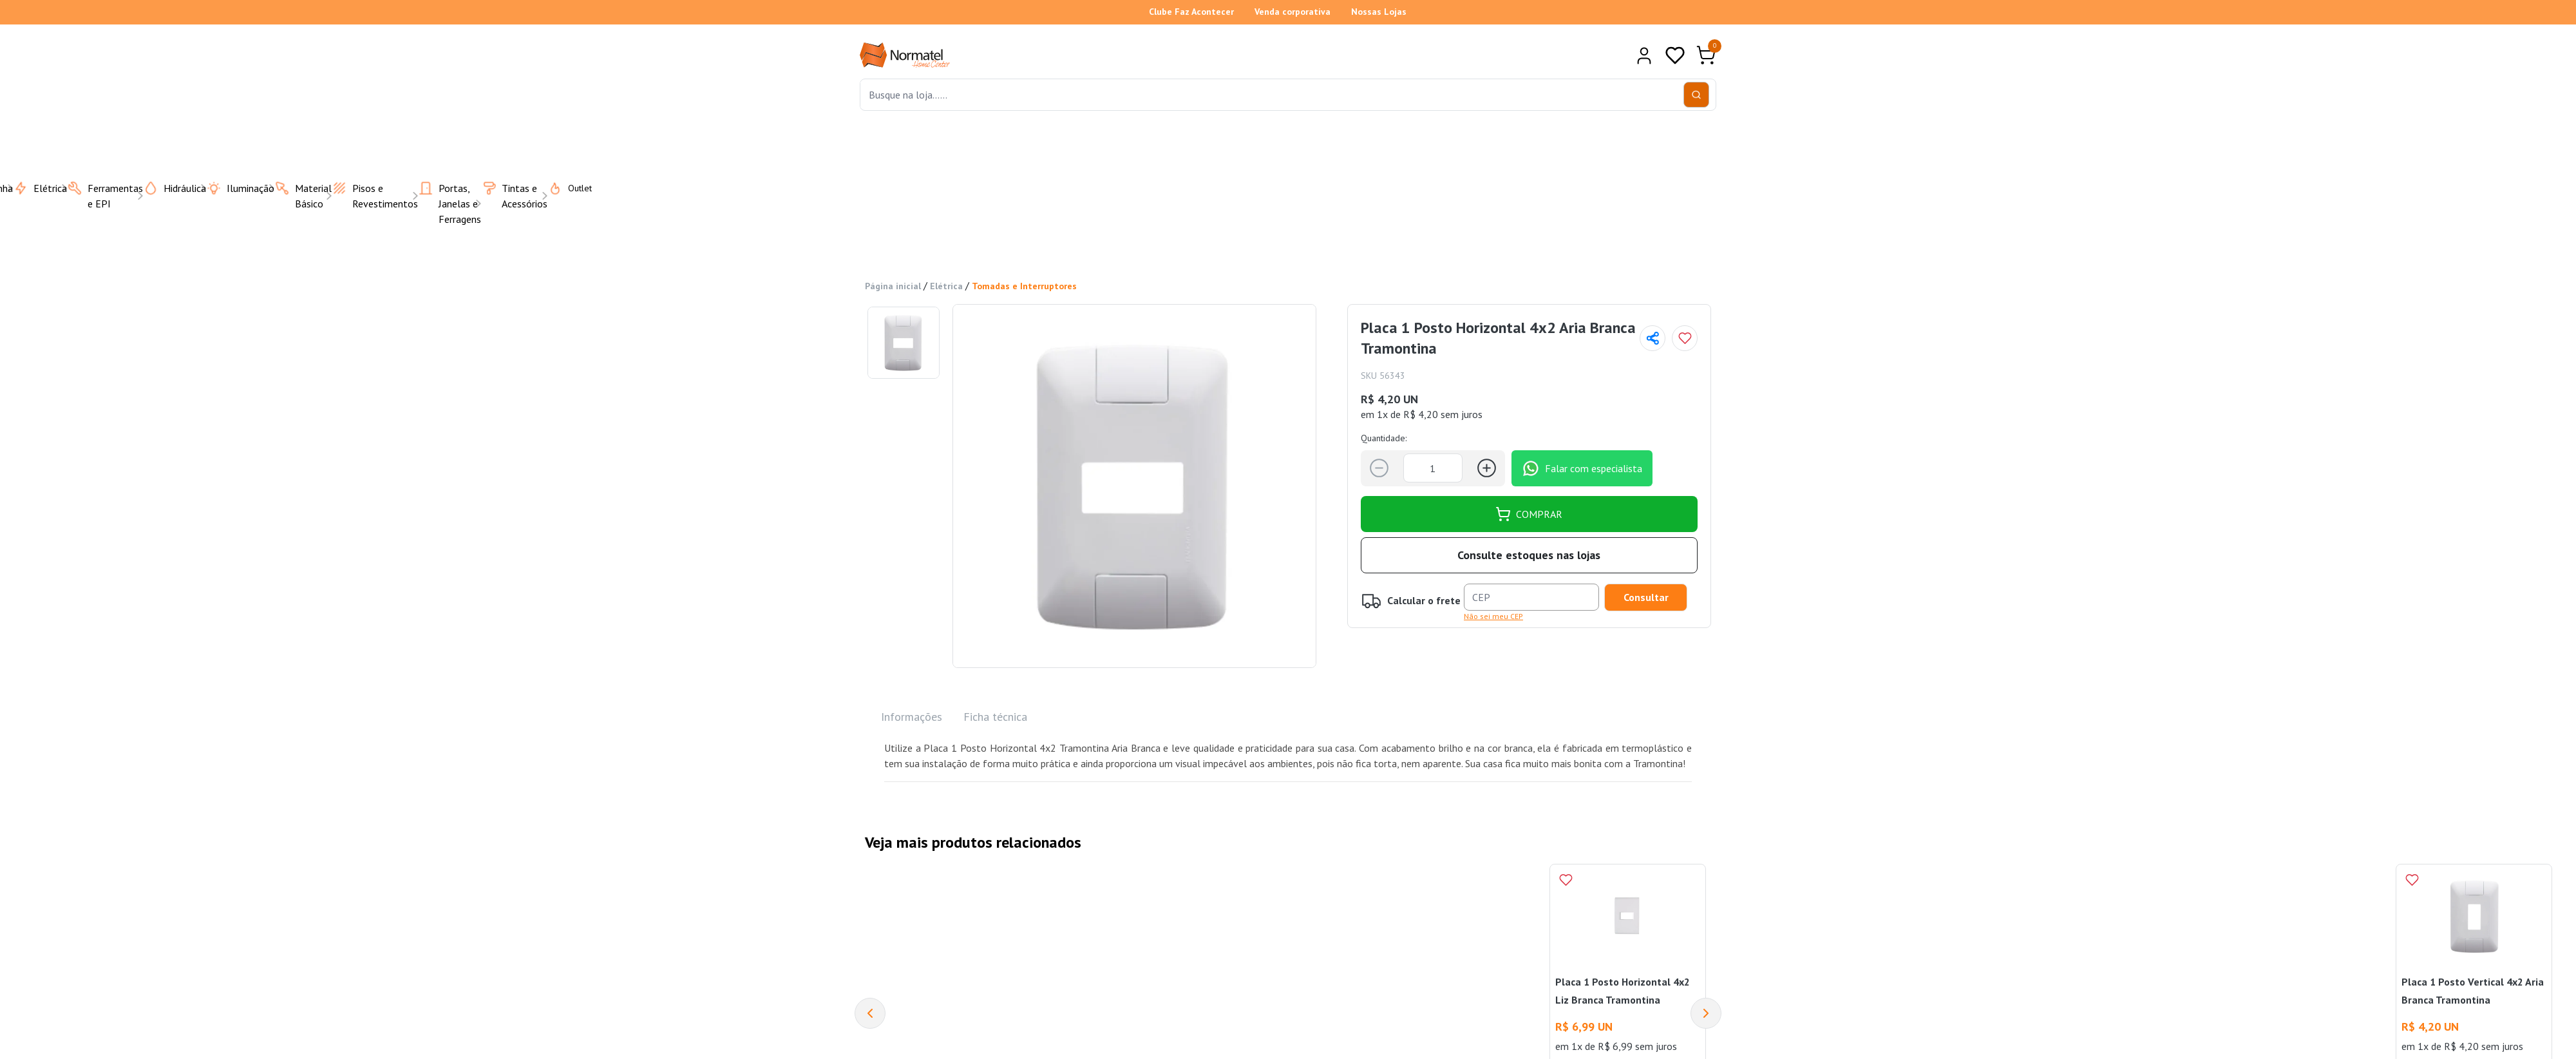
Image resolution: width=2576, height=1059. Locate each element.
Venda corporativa (1293, 11)
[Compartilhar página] (1652, 338)
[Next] (1705, 1012)
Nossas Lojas (1378, 11)
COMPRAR (1528, 513)
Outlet (561, 187)
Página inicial (893, 286)
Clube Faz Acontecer (1191, 11)
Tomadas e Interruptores (1024, 286)
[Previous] (870, 1012)
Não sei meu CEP (1493, 615)
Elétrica (946, 286)
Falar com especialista (1582, 468)
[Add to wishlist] (1685, 338)
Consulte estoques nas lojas (1528, 555)
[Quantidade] (1433, 467)
